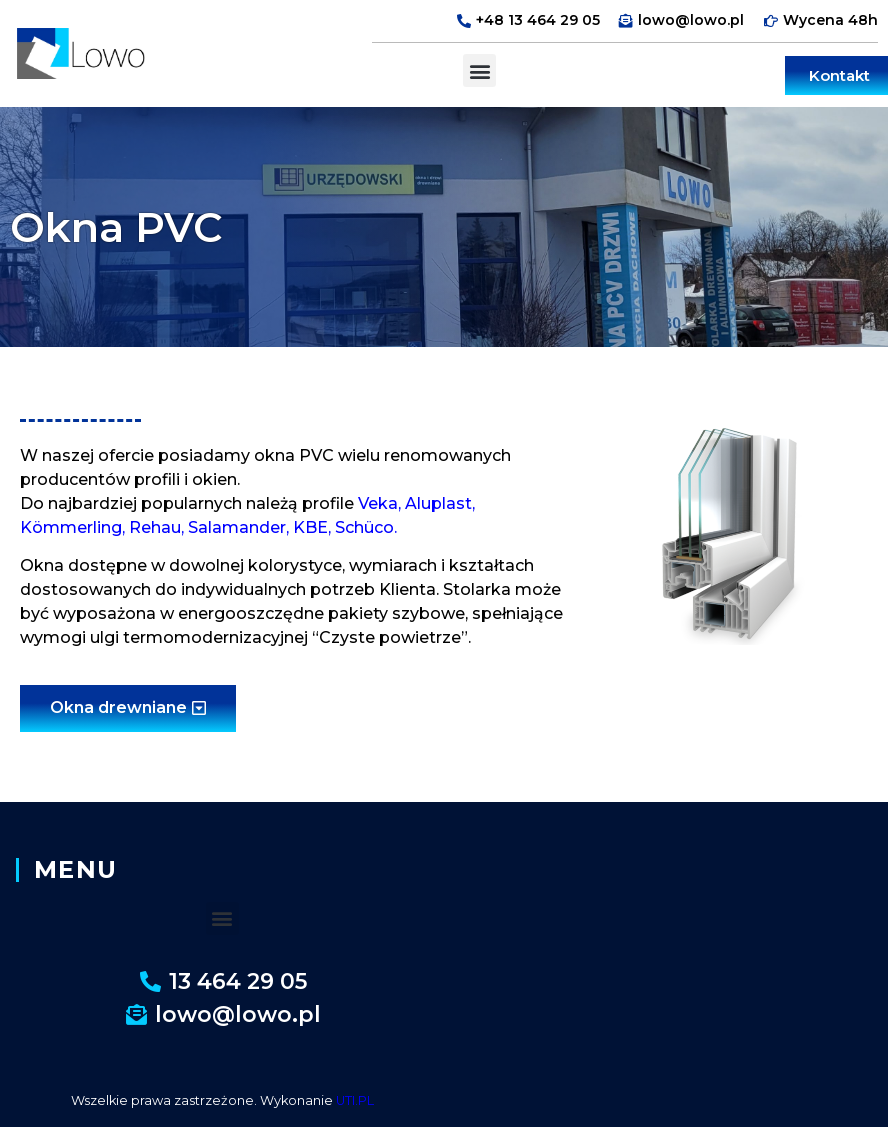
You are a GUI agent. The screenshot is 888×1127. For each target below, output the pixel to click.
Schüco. (366, 527)
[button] (479, 70)
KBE (310, 527)
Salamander (237, 527)
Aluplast (438, 503)
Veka (378, 503)
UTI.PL (355, 1100)
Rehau (155, 527)
